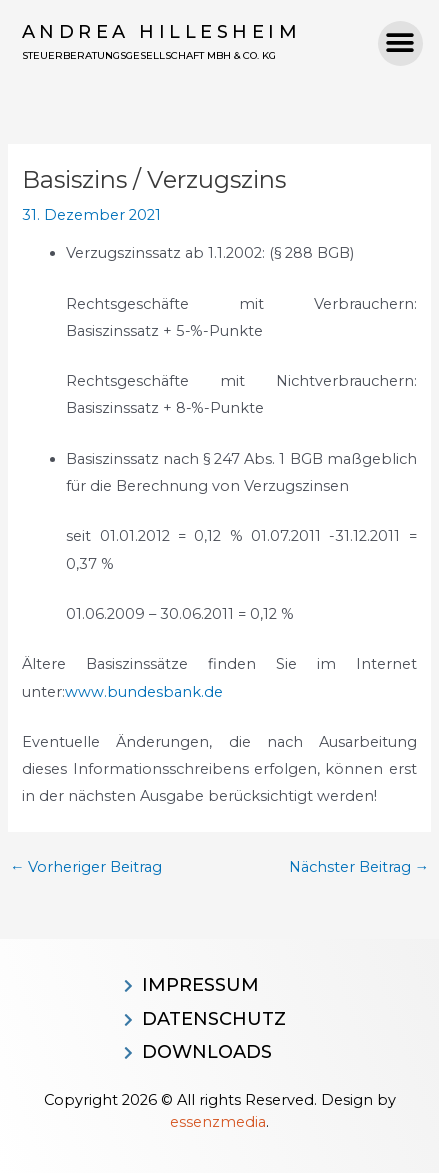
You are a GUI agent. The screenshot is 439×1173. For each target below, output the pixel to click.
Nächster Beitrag (359, 867)
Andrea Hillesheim (162, 32)
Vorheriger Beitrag (86, 867)
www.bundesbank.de (144, 692)
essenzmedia (218, 1122)
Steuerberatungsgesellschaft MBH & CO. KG (149, 55)
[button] (400, 43)
